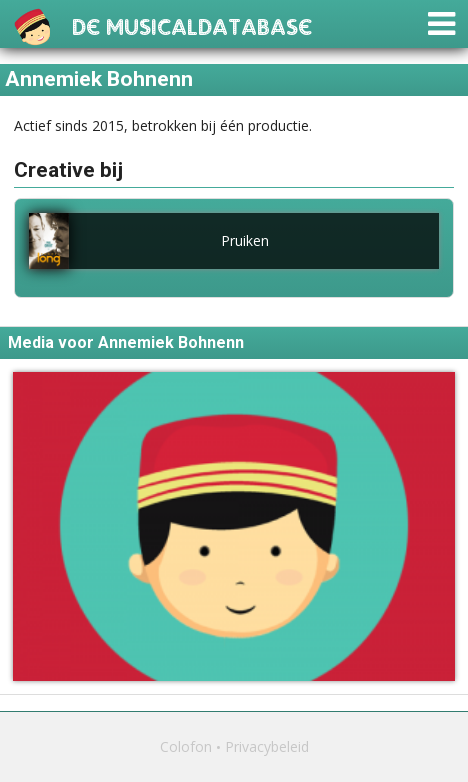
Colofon (186, 746)
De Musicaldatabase (192, 24)
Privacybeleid (267, 746)
